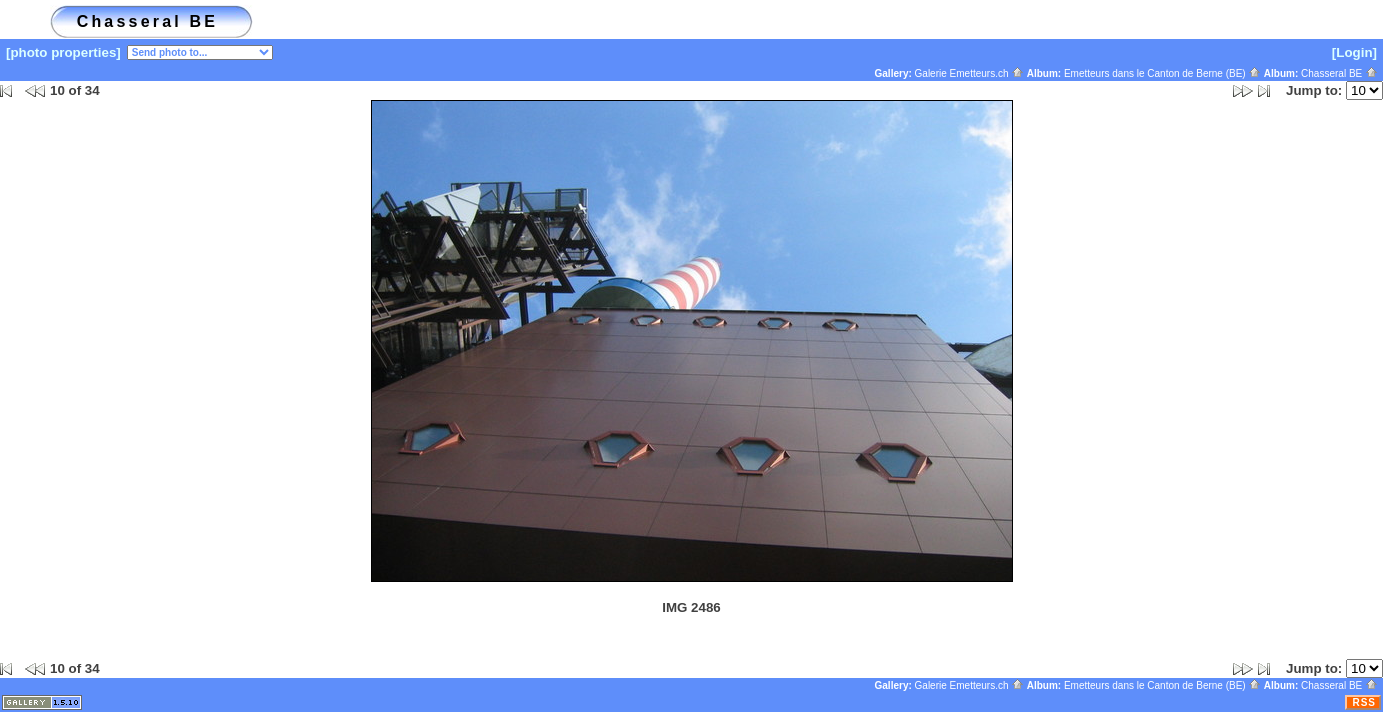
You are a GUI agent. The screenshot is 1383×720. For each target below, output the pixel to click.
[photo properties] (63, 52)
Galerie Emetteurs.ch (970, 73)
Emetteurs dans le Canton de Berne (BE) (1163, 73)
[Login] (1354, 52)
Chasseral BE (1339, 73)
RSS (1364, 702)
